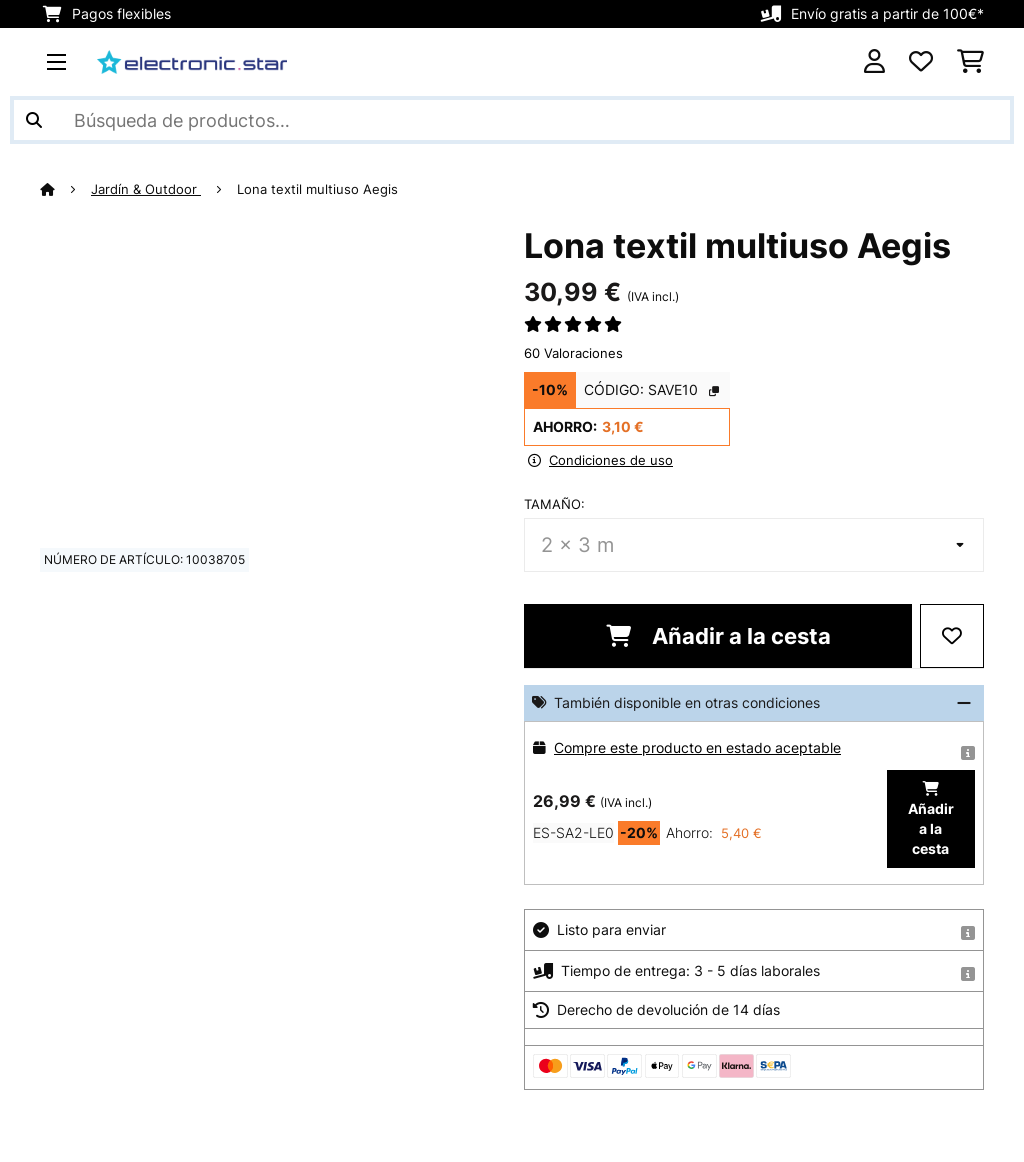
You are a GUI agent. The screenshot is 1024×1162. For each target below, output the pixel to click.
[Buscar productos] (512, 120)
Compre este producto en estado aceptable (697, 747)
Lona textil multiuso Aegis (317, 189)
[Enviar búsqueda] (34, 120)
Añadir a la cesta (718, 636)
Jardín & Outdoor (146, 189)
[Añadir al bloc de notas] (952, 636)
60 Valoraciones (573, 353)
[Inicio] (65, 189)
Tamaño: (554, 504)
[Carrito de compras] (970, 62)
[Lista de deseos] (921, 62)
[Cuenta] (874, 62)
